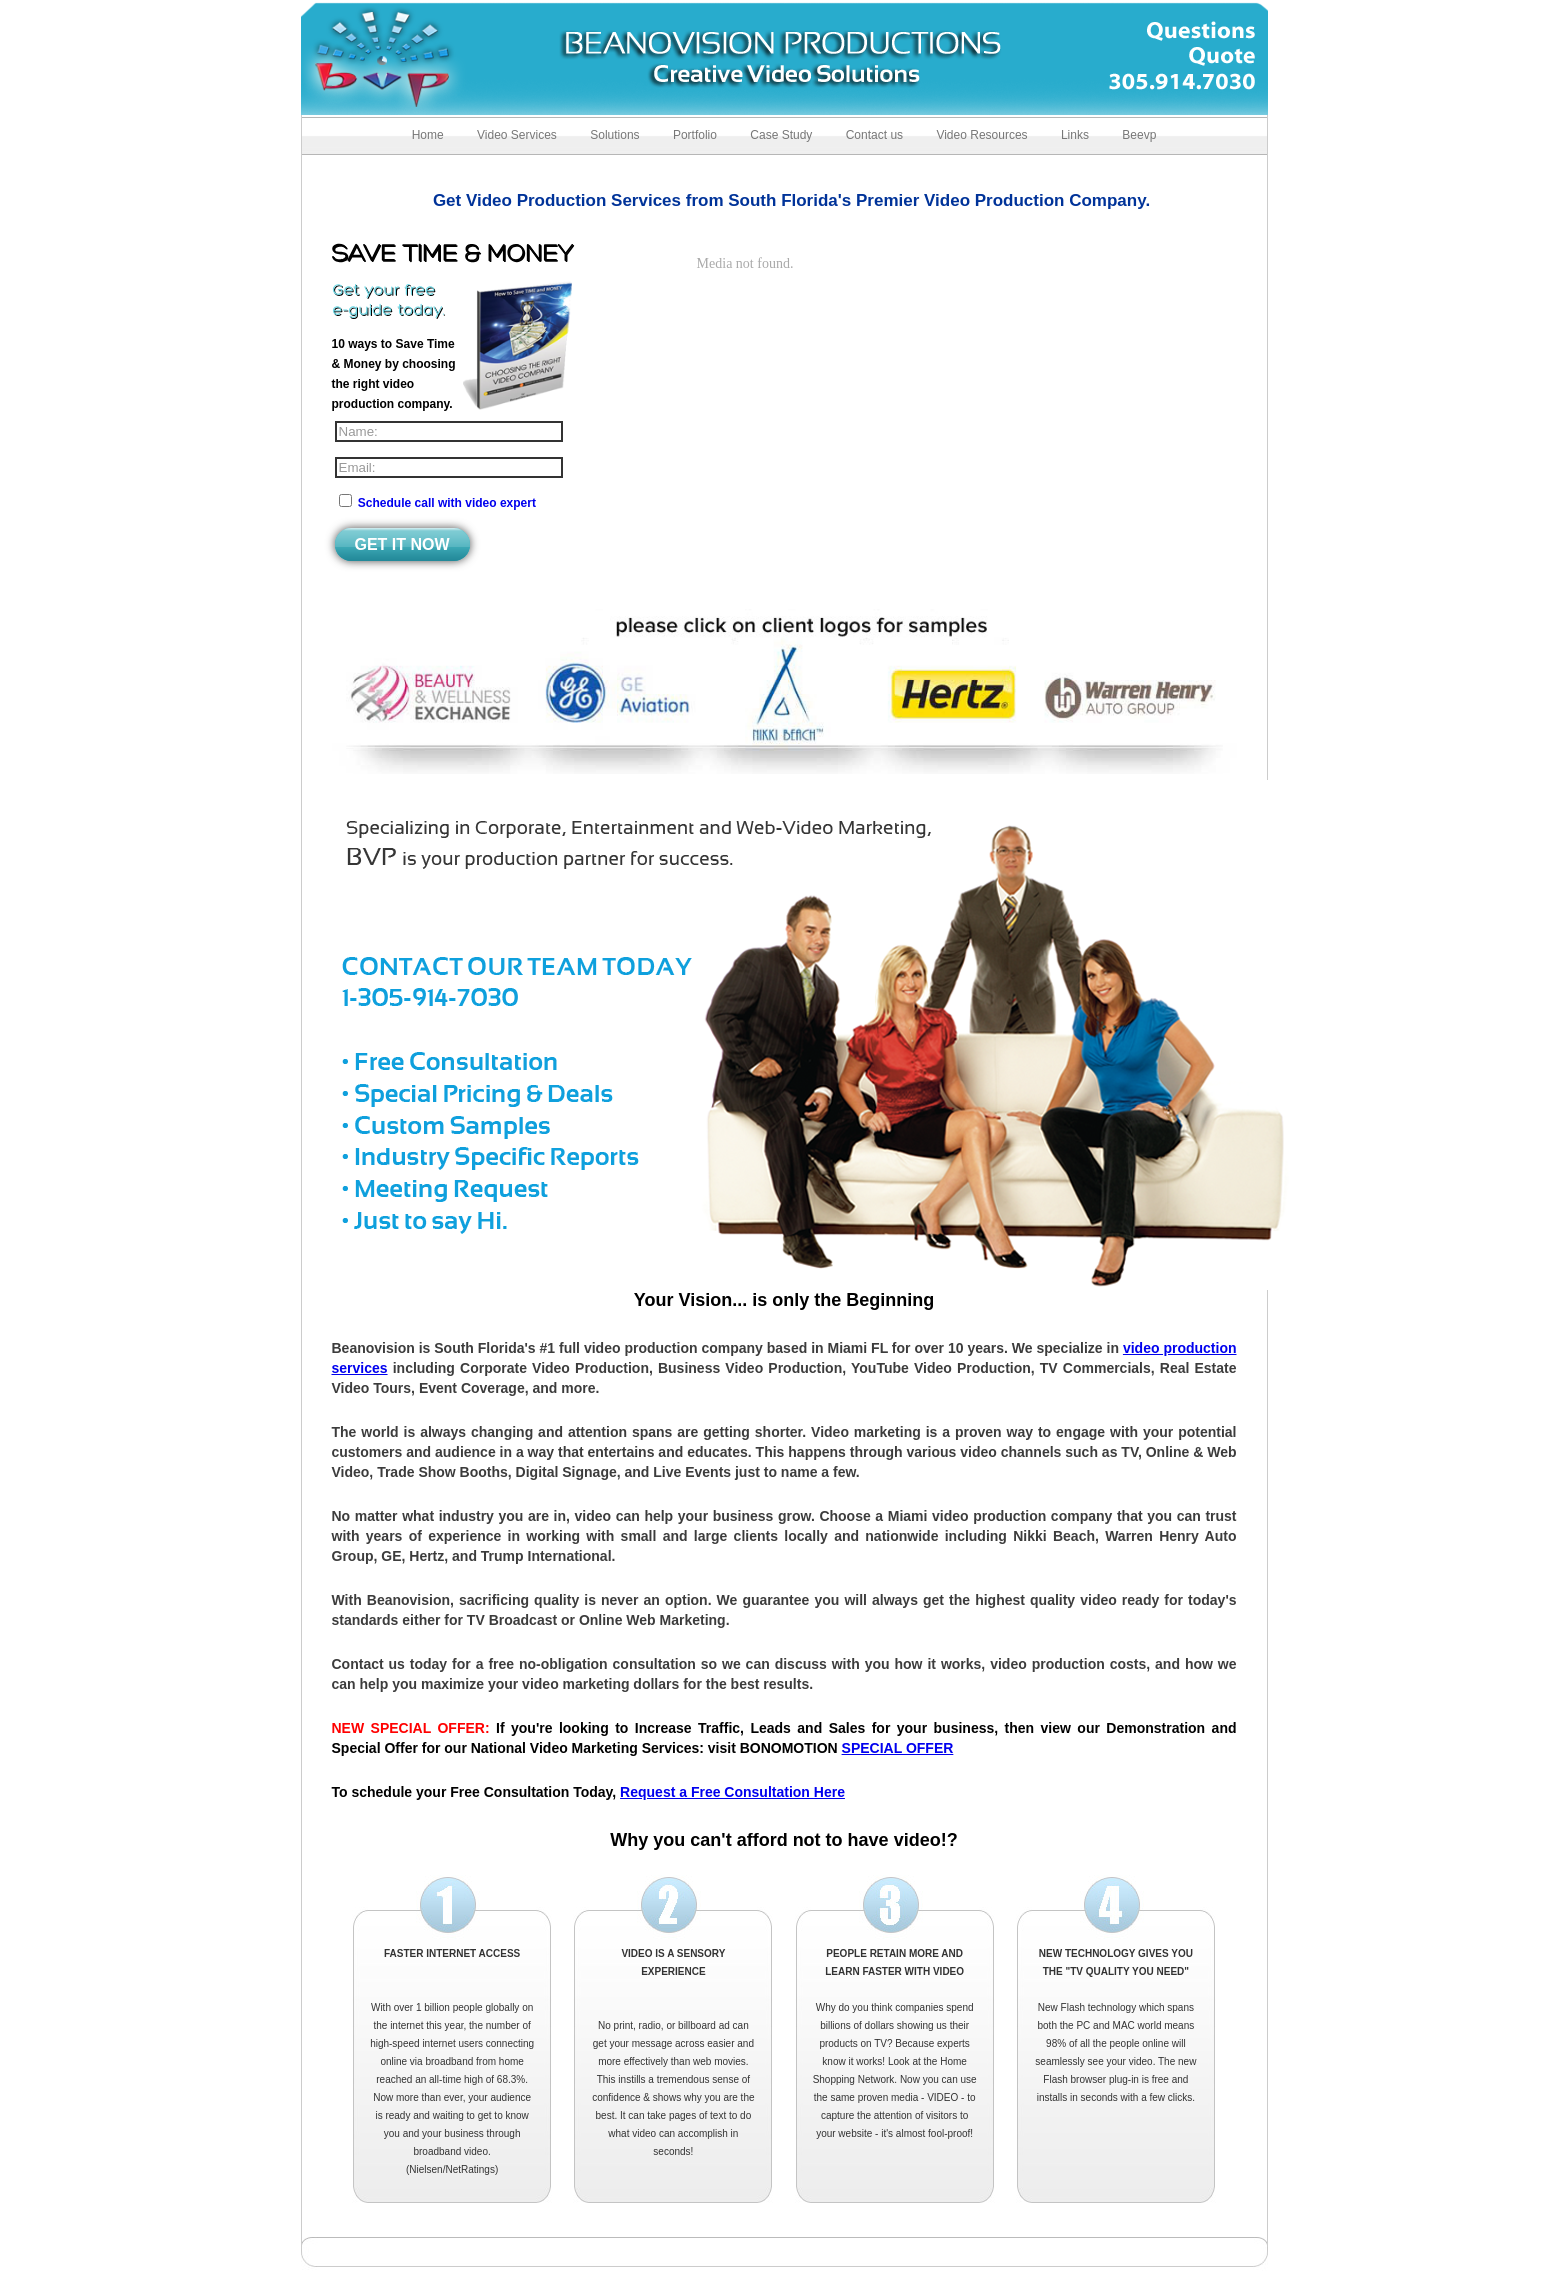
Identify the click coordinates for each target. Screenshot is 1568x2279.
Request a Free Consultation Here (732, 1792)
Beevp (1139, 135)
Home (428, 135)
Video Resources (981, 135)
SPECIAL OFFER (898, 1748)
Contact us (874, 135)
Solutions (614, 135)
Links (1075, 135)
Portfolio (695, 135)
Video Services (517, 135)
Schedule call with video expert (447, 503)
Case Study (781, 135)
